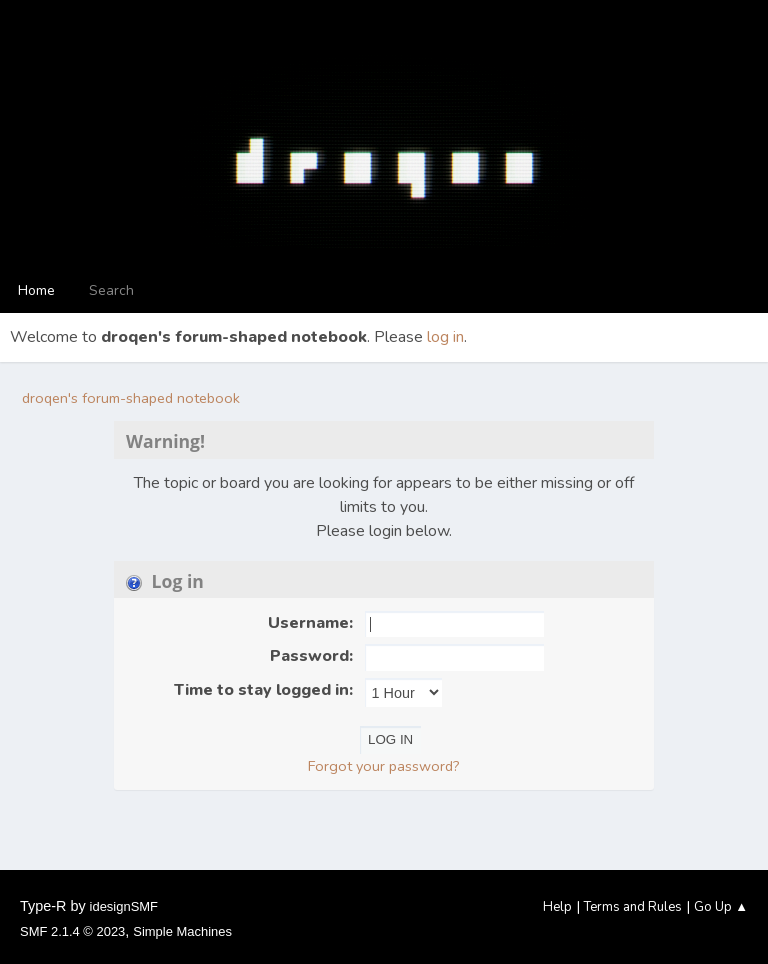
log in (445, 337)
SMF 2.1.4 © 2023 (72, 931)
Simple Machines (182, 931)
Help (557, 907)
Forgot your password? (384, 766)
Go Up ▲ (721, 907)
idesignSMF (124, 906)
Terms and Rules (633, 907)
